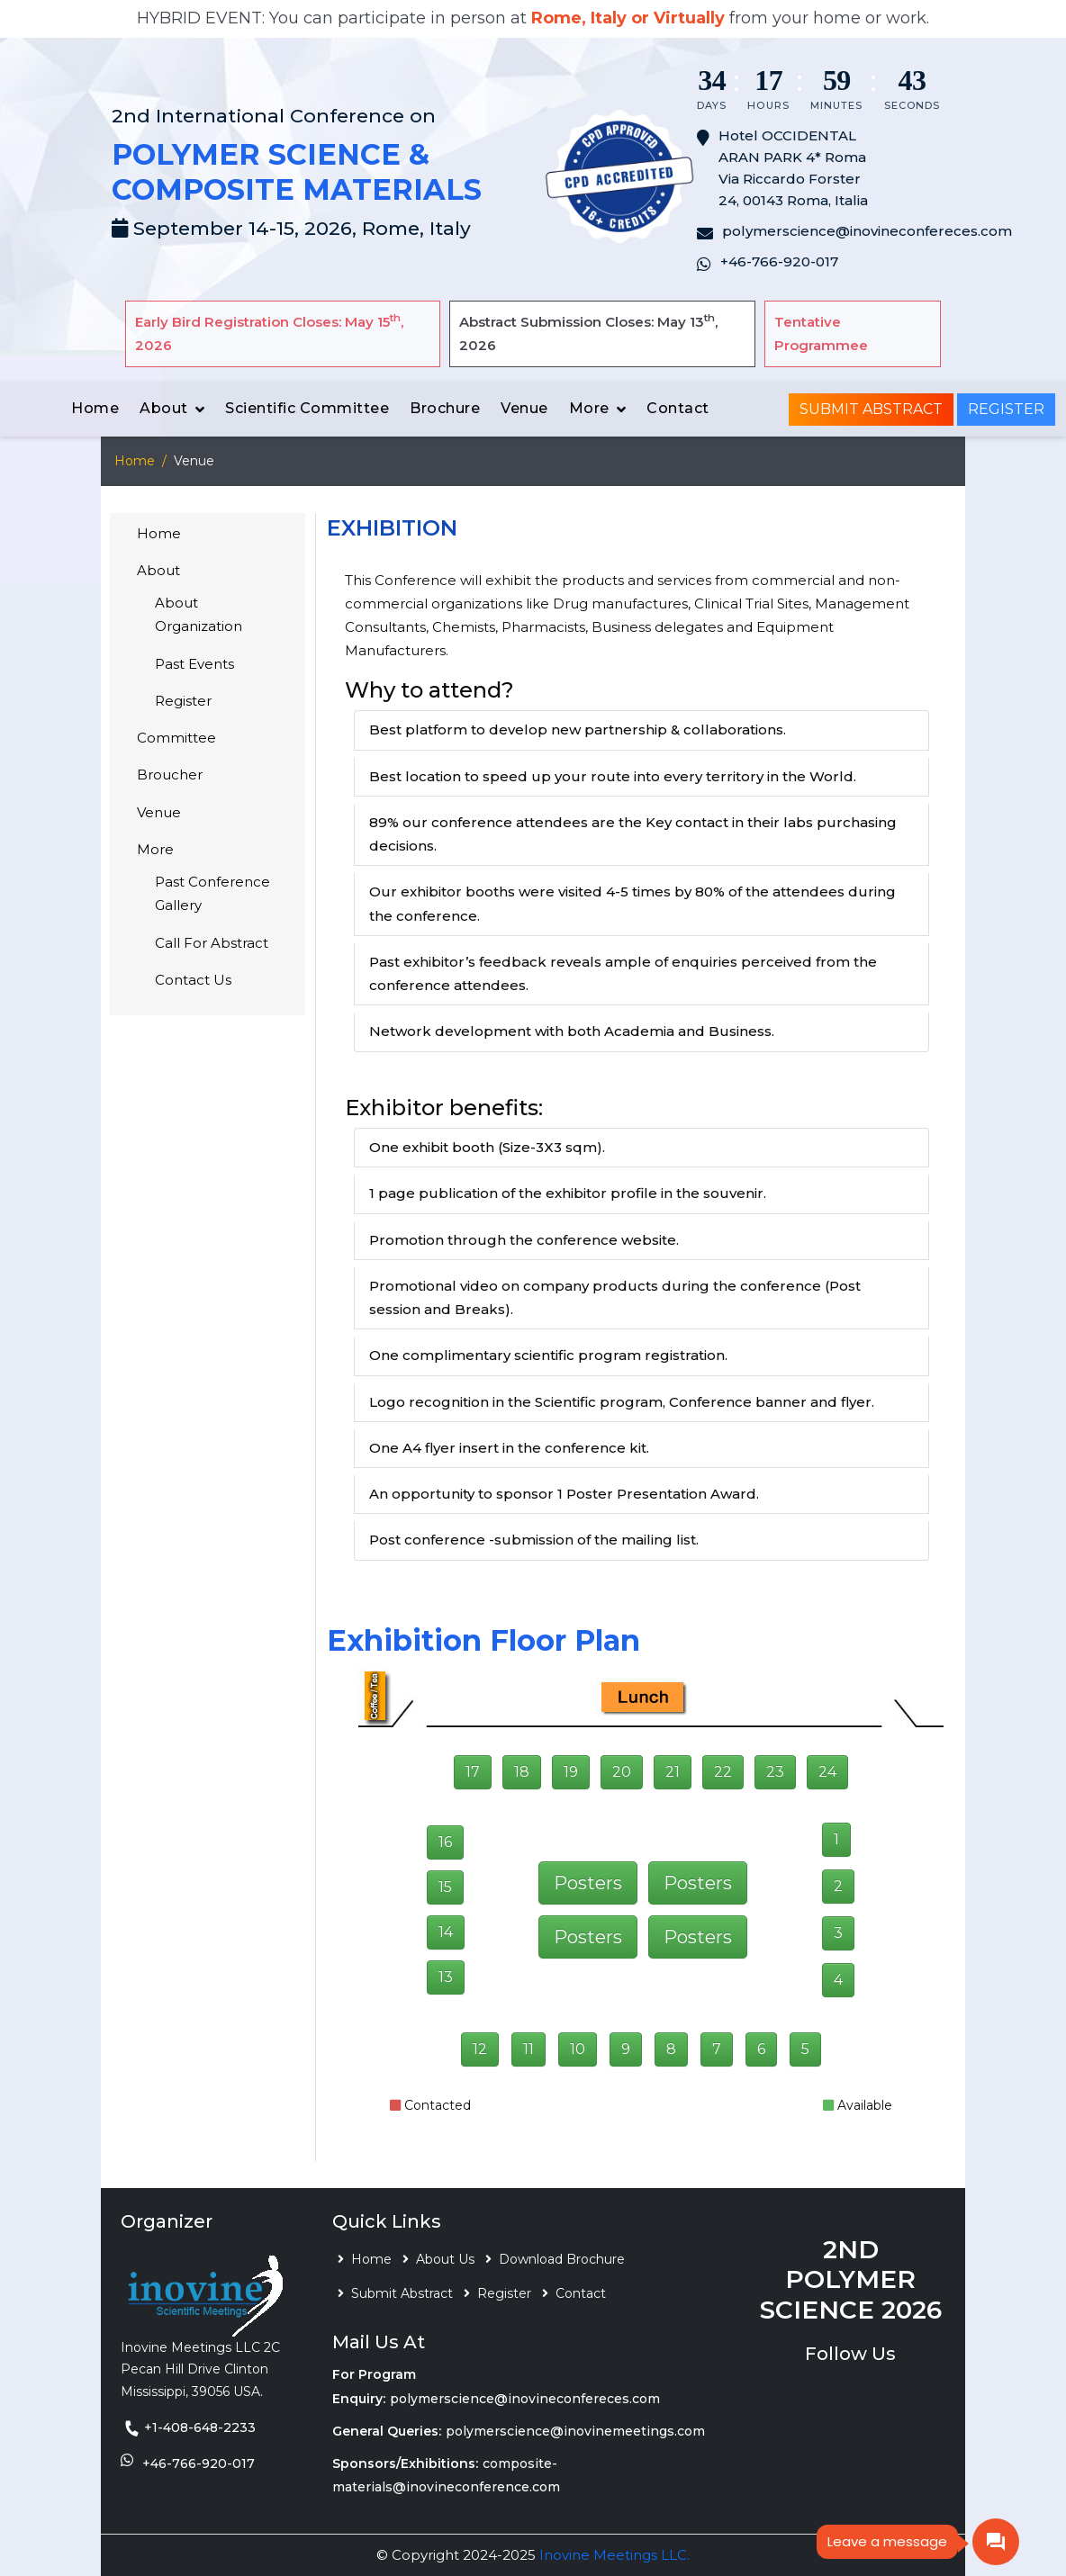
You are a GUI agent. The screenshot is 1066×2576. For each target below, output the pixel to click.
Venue (524, 408)
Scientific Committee (307, 408)
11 (528, 2049)
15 (445, 1887)
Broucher (170, 774)
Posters (588, 1883)
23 (775, 1771)
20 (621, 1771)
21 (672, 1771)
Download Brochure (562, 2259)
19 (571, 1771)
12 (480, 2049)
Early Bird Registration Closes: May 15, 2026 (269, 332)
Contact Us (193, 979)
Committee (176, 737)
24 (827, 1771)
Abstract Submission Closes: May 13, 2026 (588, 332)
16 (445, 1842)
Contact (677, 408)
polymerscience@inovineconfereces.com (525, 2399)
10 (577, 2049)
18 (521, 1771)
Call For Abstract (211, 942)
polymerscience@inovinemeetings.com (575, 2431)
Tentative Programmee (821, 333)
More (589, 408)
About (164, 408)
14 (445, 1932)
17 (472, 1771)
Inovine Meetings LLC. (614, 2554)
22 (723, 1771)
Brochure (445, 408)
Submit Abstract (871, 409)
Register (1006, 409)
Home (95, 408)
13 (445, 1977)
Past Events (194, 663)
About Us (445, 2259)
